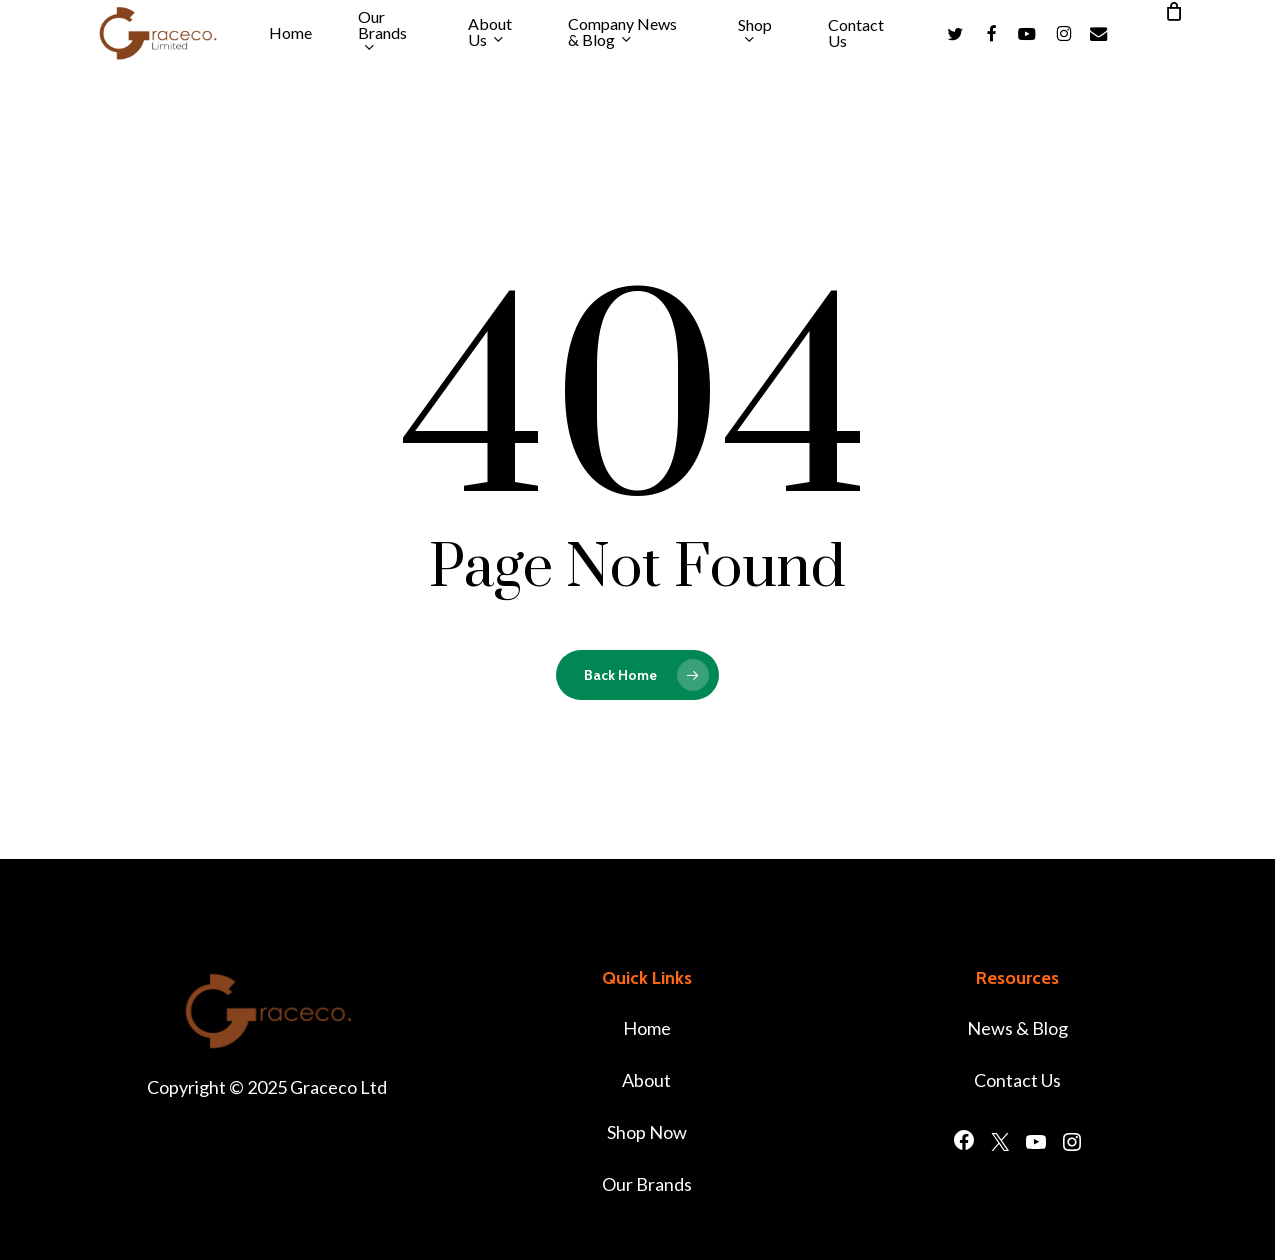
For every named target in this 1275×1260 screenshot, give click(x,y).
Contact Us (1017, 1080)
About (646, 1080)
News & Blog (1017, 1028)
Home (647, 1028)
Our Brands (647, 1184)
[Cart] (1174, 11)
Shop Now (647, 1132)
